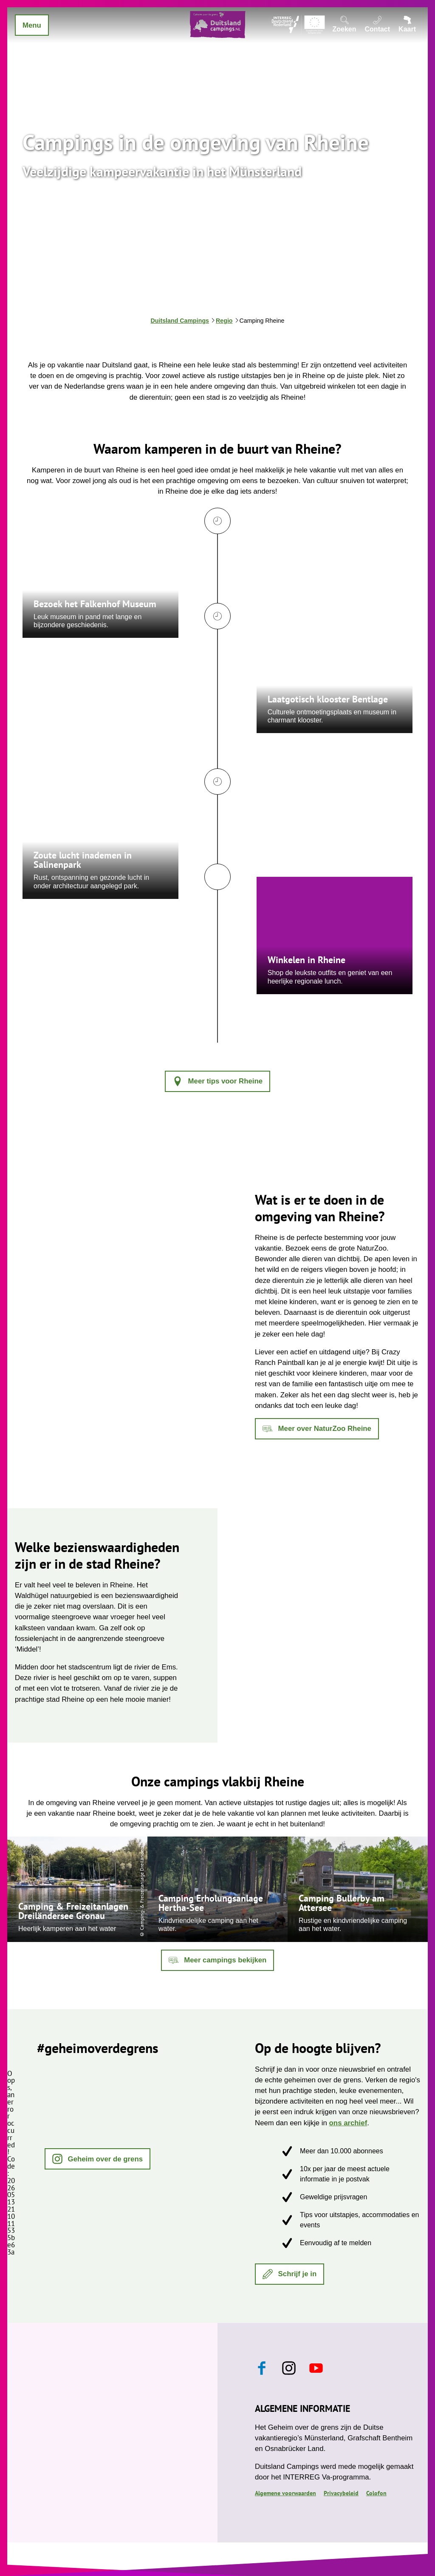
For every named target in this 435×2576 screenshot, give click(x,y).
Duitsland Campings (180, 320)
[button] (217, 1081)
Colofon (376, 2493)
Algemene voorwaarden (285, 2493)
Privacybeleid (341, 2493)
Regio (224, 320)
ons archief (348, 2123)
